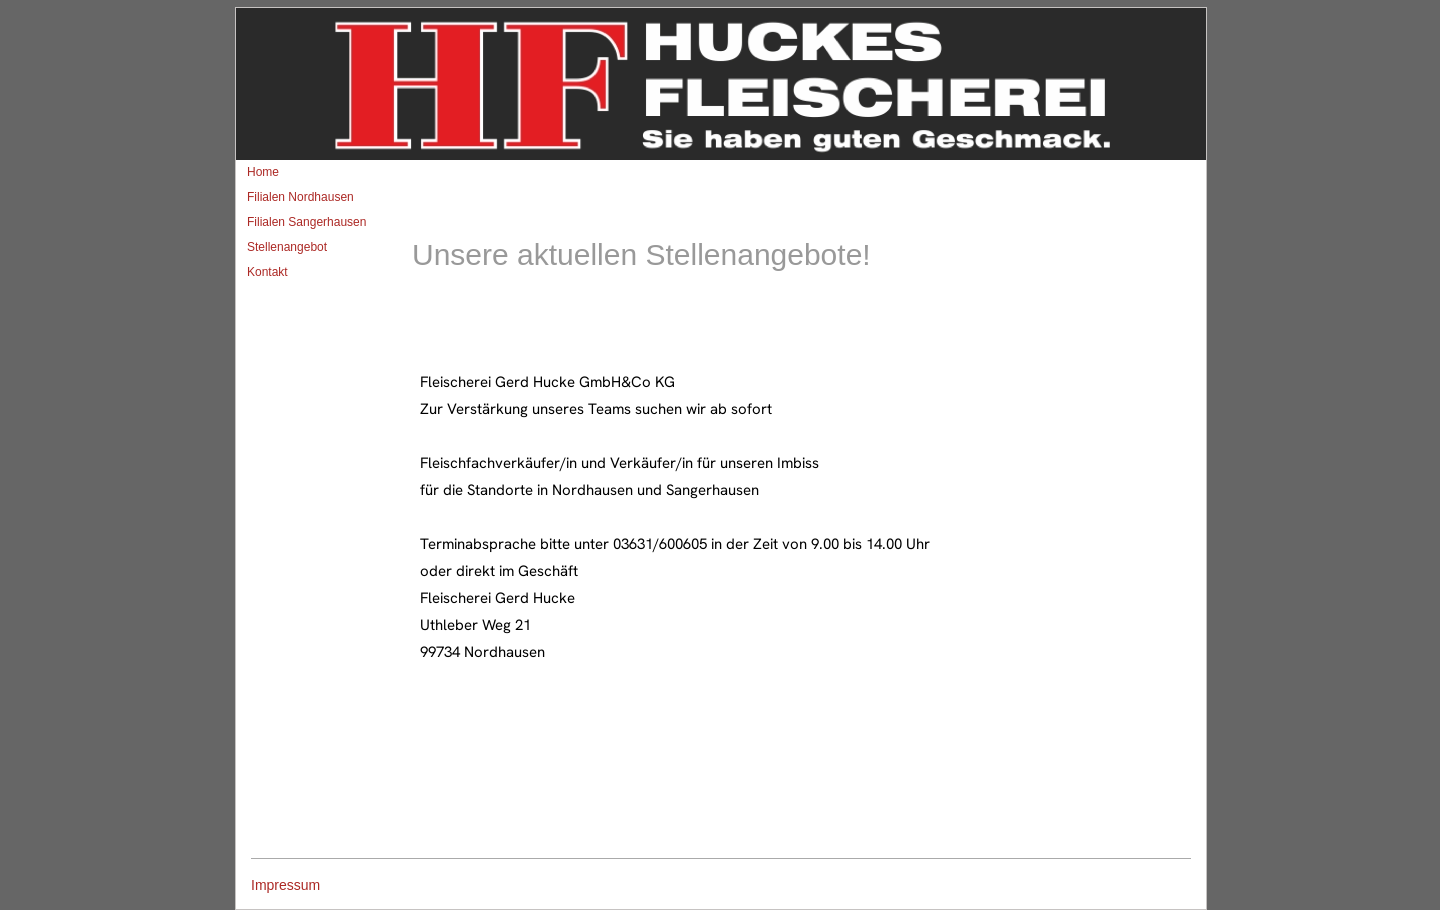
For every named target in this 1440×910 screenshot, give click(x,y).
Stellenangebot (287, 247)
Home (263, 172)
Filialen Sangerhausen (306, 222)
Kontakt (267, 272)
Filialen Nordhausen (300, 197)
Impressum (285, 885)
